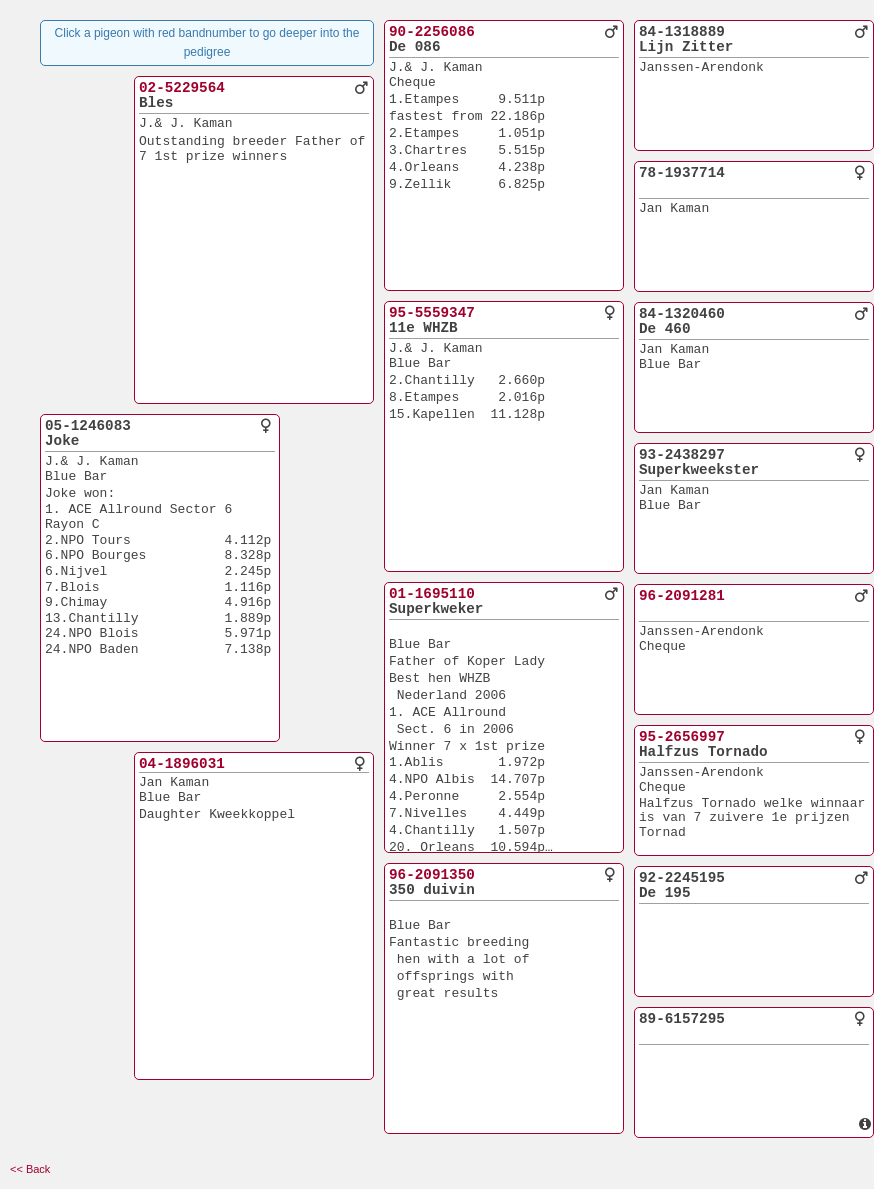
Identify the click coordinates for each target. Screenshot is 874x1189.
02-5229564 (182, 88)
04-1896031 (182, 764)
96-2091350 (432, 875)
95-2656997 (682, 737)
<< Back (30, 1169)
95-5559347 (432, 313)
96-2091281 (682, 596)
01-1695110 (432, 594)
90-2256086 (432, 32)
